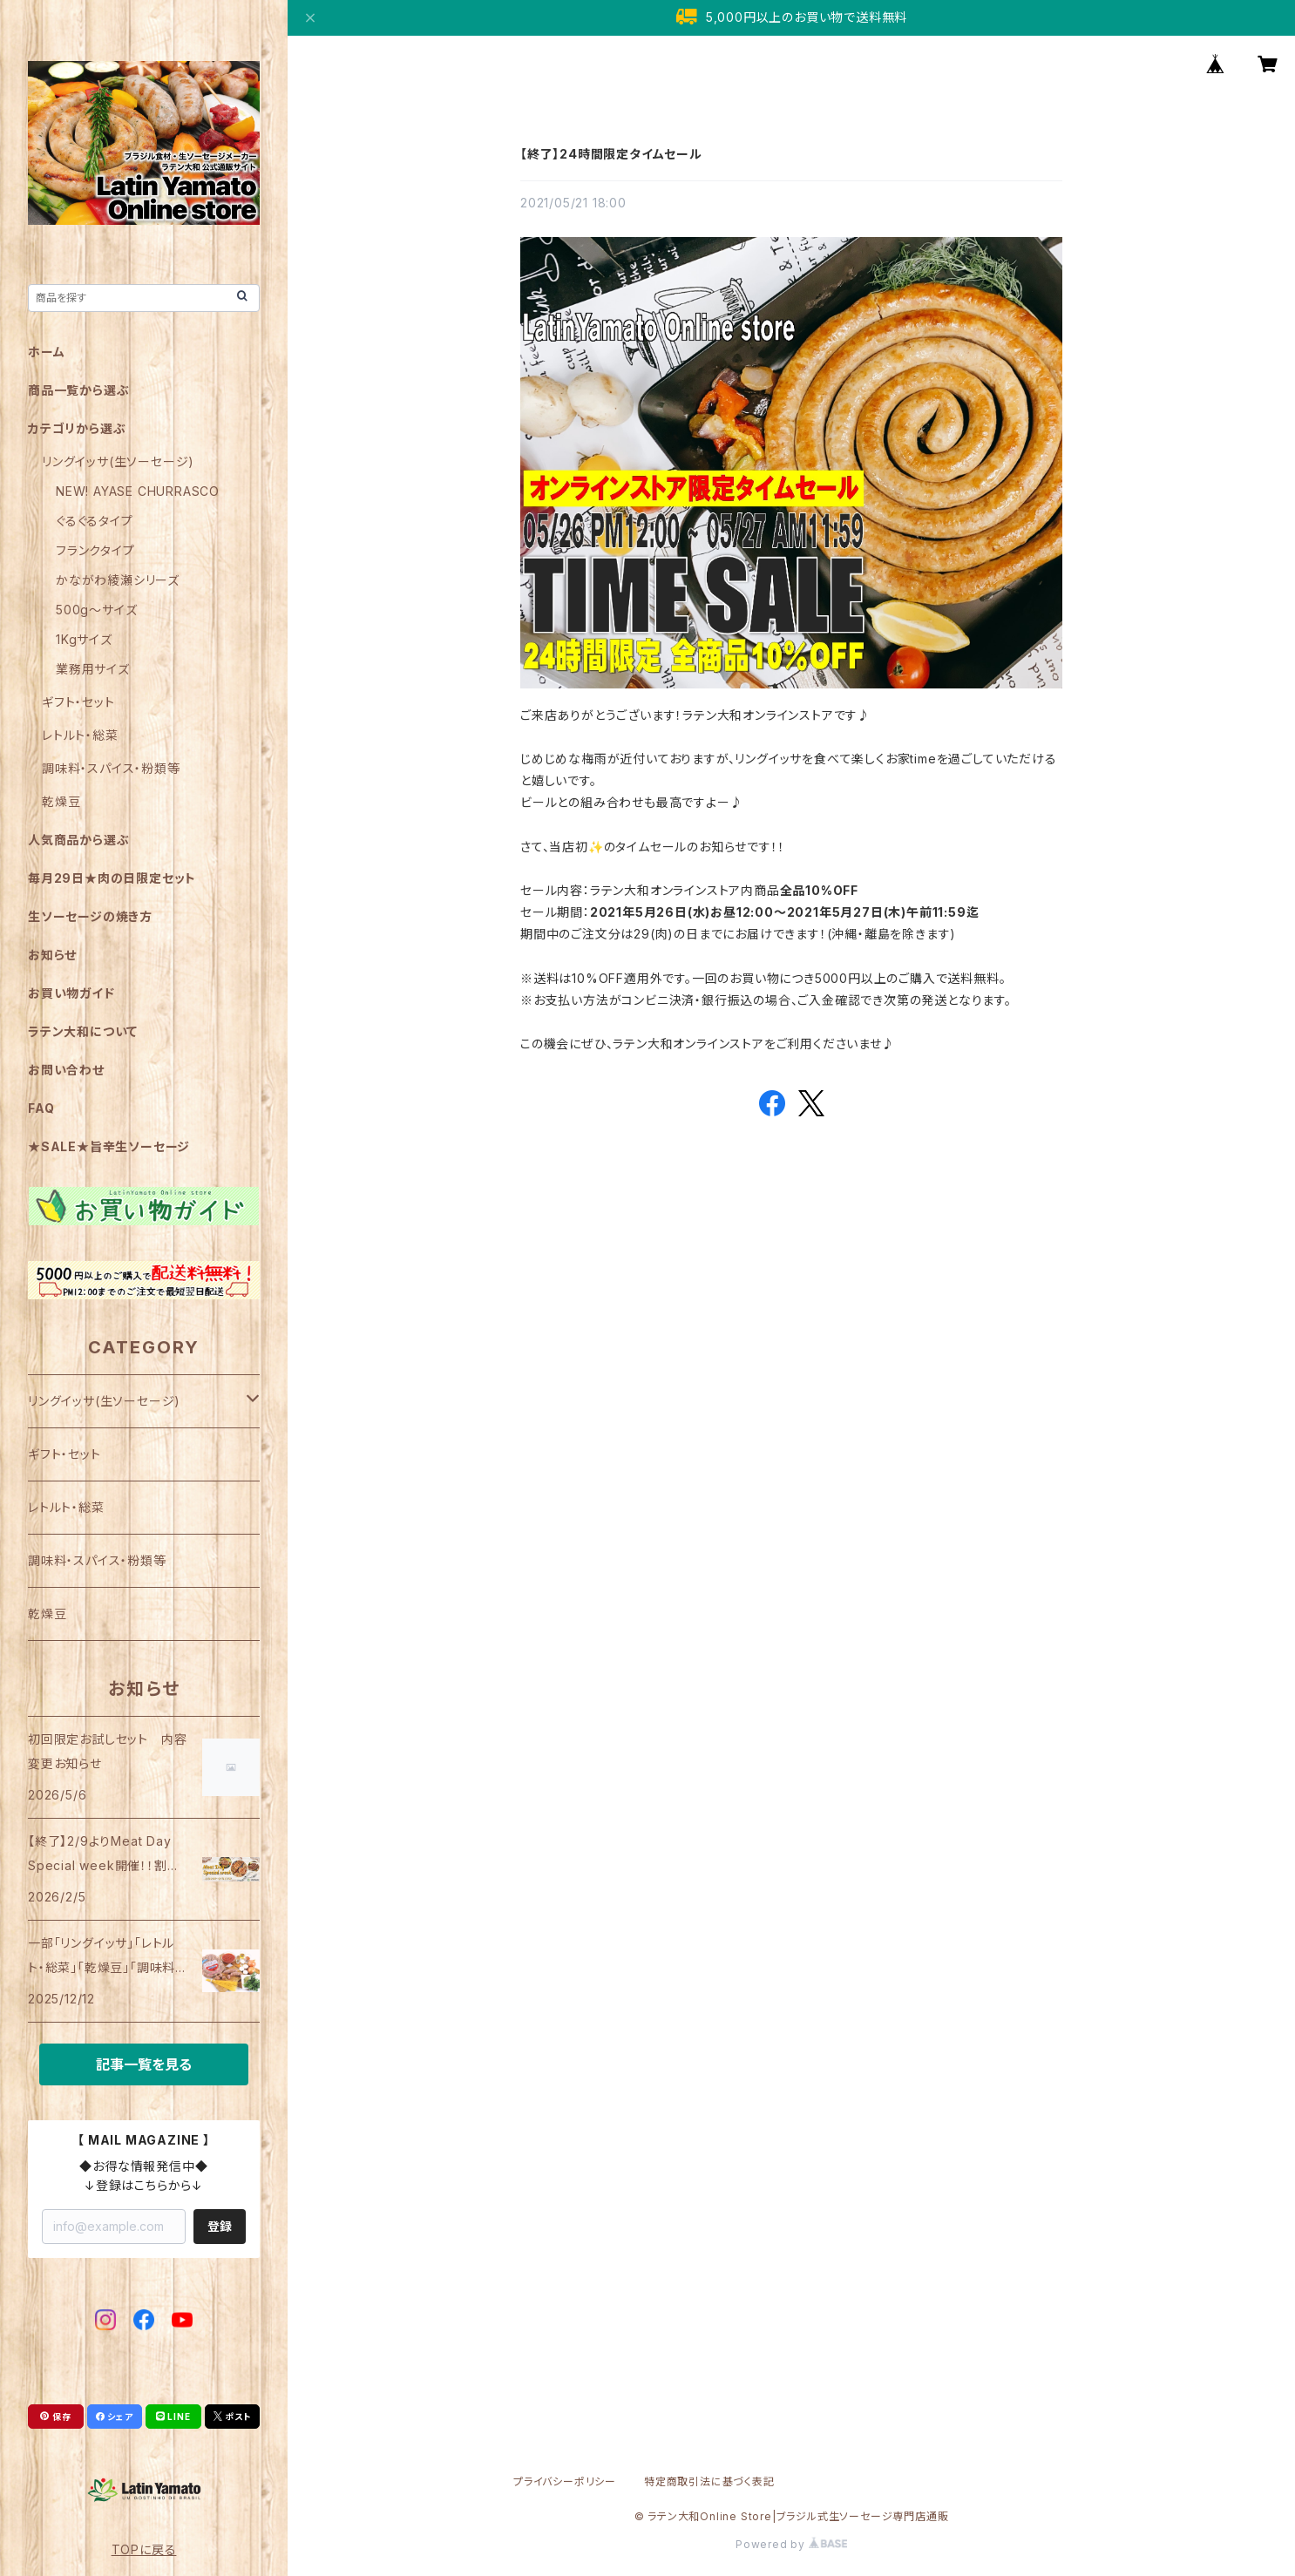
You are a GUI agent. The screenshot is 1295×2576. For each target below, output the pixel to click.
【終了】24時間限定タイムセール (611, 153)
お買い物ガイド (71, 993)
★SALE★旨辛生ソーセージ (109, 1146)
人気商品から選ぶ (78, 839)
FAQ (41, 1108)
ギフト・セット (78, 702)
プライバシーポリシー (564, 2481)
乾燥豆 (61, 801)
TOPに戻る (144, 2549)
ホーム (46, 351)
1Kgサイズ (84, 639)
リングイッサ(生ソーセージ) (118, 461)
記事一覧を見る (144, 2064)
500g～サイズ (96, 609)
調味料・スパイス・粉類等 (111, 768)
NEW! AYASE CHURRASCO (138, 491)
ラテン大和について (83, 1031)
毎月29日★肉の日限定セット (112, 878)
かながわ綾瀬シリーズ (118, 580)
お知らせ (52, 954)
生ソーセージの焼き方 (90, 916)
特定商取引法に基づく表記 (709, 2481)
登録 (219, 2226)
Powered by (791, 2544)
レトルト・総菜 (80, 735)
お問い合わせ (66, 1069)
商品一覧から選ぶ (78, 390)
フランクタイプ (95, 550)
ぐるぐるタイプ (94, 520)
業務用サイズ (93, 668)
